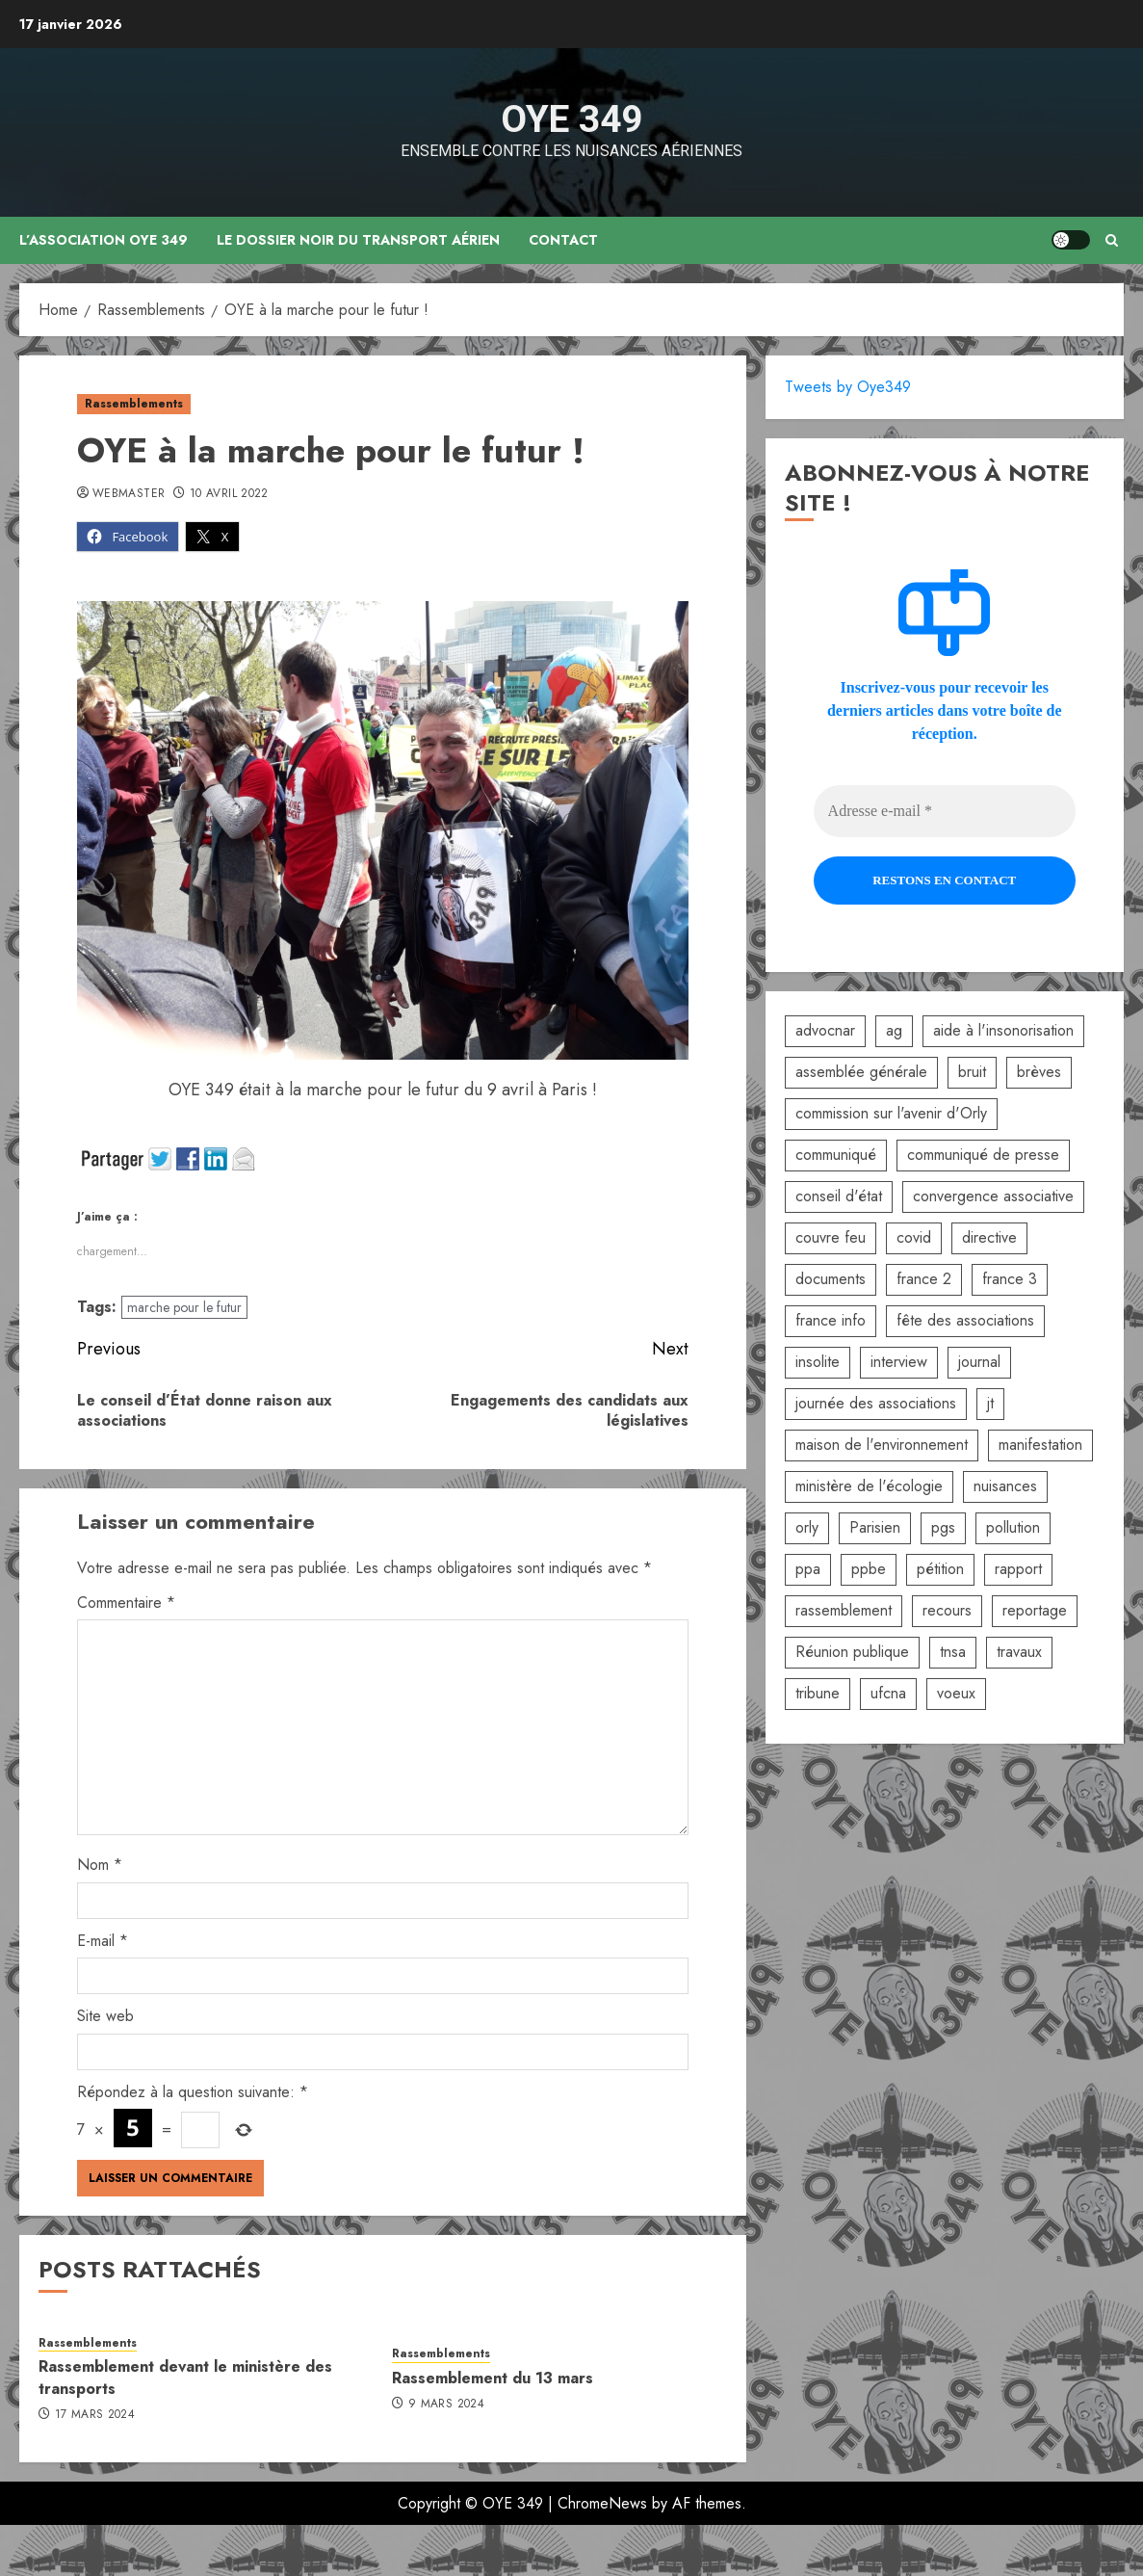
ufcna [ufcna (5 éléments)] (888, 1693)
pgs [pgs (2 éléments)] (943, 1527)
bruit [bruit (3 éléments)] (972, 1072)
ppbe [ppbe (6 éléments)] (868, 1569)
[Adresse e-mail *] (945, 811)
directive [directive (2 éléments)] (989, 1237)
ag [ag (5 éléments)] (894, 1030)
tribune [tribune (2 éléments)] (817, 1693)
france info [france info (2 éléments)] (830, 1320)
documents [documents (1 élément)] (830, 1279)
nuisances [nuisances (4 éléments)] (1005, 1486)
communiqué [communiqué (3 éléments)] (835, 1154)
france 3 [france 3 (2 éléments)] (1009, 1279)
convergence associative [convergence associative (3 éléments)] (993, 1196)
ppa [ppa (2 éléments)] (807, 1569)
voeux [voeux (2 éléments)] (956, 1693)
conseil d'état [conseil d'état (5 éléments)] (838, 1196)
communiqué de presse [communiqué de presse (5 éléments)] (983, 1154)
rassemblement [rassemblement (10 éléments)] (843, 1610)
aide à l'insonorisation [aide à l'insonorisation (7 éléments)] (1003, 1030)
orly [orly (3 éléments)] (806, 1527)
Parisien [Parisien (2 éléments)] (874, 1527)
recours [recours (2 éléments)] (947, 1610)
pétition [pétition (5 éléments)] (940, 1569)
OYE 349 (571, 119)
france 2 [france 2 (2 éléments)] (923, 1279)
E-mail (102, 1941)
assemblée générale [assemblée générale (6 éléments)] (861, 1072)
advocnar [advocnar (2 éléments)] (825, 1030)
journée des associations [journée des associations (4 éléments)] (875, 1403)
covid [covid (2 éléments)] (913, 1237)
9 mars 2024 (446, 2404)
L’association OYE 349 (104, 240)
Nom (99, 1864)
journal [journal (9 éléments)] (979, 1362)
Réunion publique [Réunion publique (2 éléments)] (852, 1652)
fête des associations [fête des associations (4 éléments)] (965, 1320)
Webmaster (128, 494)
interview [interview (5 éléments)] (898, 1362)
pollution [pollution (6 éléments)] (1013, 1527)
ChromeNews (602, 2503)
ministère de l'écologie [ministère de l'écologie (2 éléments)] (869, 1486)
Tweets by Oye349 (848, 387)
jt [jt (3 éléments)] (990, 1403)
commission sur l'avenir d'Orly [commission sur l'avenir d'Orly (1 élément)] (891, 1113)
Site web (105, 2016)
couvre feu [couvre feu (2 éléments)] (830, 1237)
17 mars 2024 (95, 2415)
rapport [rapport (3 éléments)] (1018, 1569)
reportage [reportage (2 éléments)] (1034, 1610)
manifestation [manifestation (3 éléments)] (1040, 1444)
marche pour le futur (184, 1307)
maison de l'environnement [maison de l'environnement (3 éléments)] (881, 1444)
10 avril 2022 (229, 494)
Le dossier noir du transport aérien (359, 240)
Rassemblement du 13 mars (492, 2378)
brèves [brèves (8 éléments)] (1039, 1072)
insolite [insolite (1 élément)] (817, 1362)
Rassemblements (134, 403)
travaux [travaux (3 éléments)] (1019, 1652)
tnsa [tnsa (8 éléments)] (953, 1652)
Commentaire (126, 1602)
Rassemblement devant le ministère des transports (185, 2377)
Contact (564, 240)
